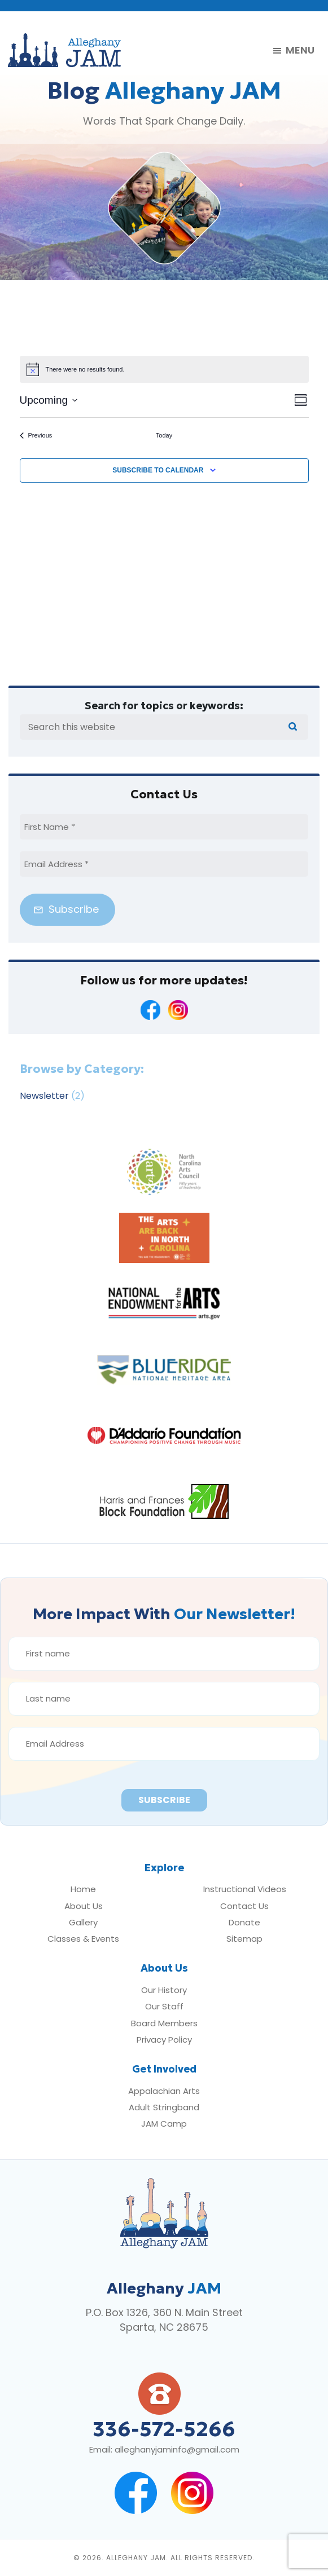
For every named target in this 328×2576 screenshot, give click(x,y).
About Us (83, 1906)
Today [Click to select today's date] (164, 435)
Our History (164, 1990)
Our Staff (164, 2006)
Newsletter (44, 1095)
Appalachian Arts (164, 2091)
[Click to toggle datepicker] (49, 400)
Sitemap (244, 1939)
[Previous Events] (36, 435)
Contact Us (244, 1906)
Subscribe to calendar (157, 470)
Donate (244, 1922)
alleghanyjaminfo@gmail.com (177, 2449)
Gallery (83, 1922)
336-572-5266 (164, 2429)
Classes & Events (83, 1939)
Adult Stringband (164, 2107)
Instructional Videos (244, 1889)
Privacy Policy (164, 2039)
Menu (300, 51)
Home (83, 1889)
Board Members (164, 2023)
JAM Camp (164, 2123)
